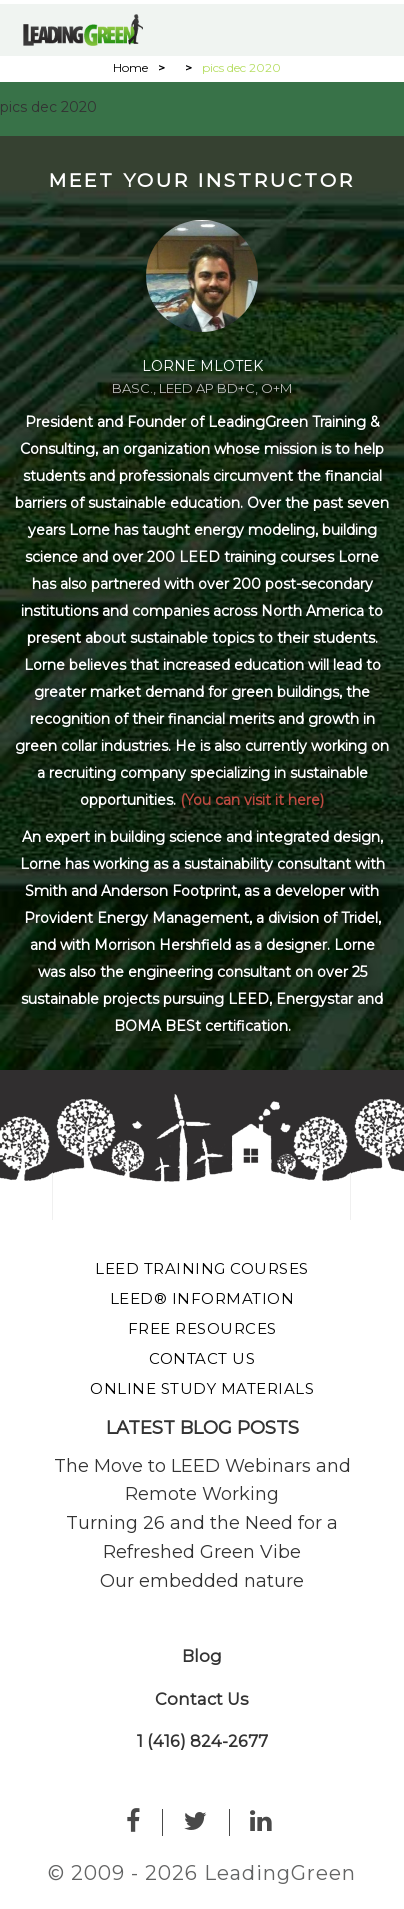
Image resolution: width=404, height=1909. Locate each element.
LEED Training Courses (202, 1268)
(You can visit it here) (252, 800)
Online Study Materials (202, 1388)
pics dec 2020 (48, 107)
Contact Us (202, 1358)
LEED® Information (202, 1298)
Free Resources (202, 1328)
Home (130, 67)
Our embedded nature (202, 1581)
